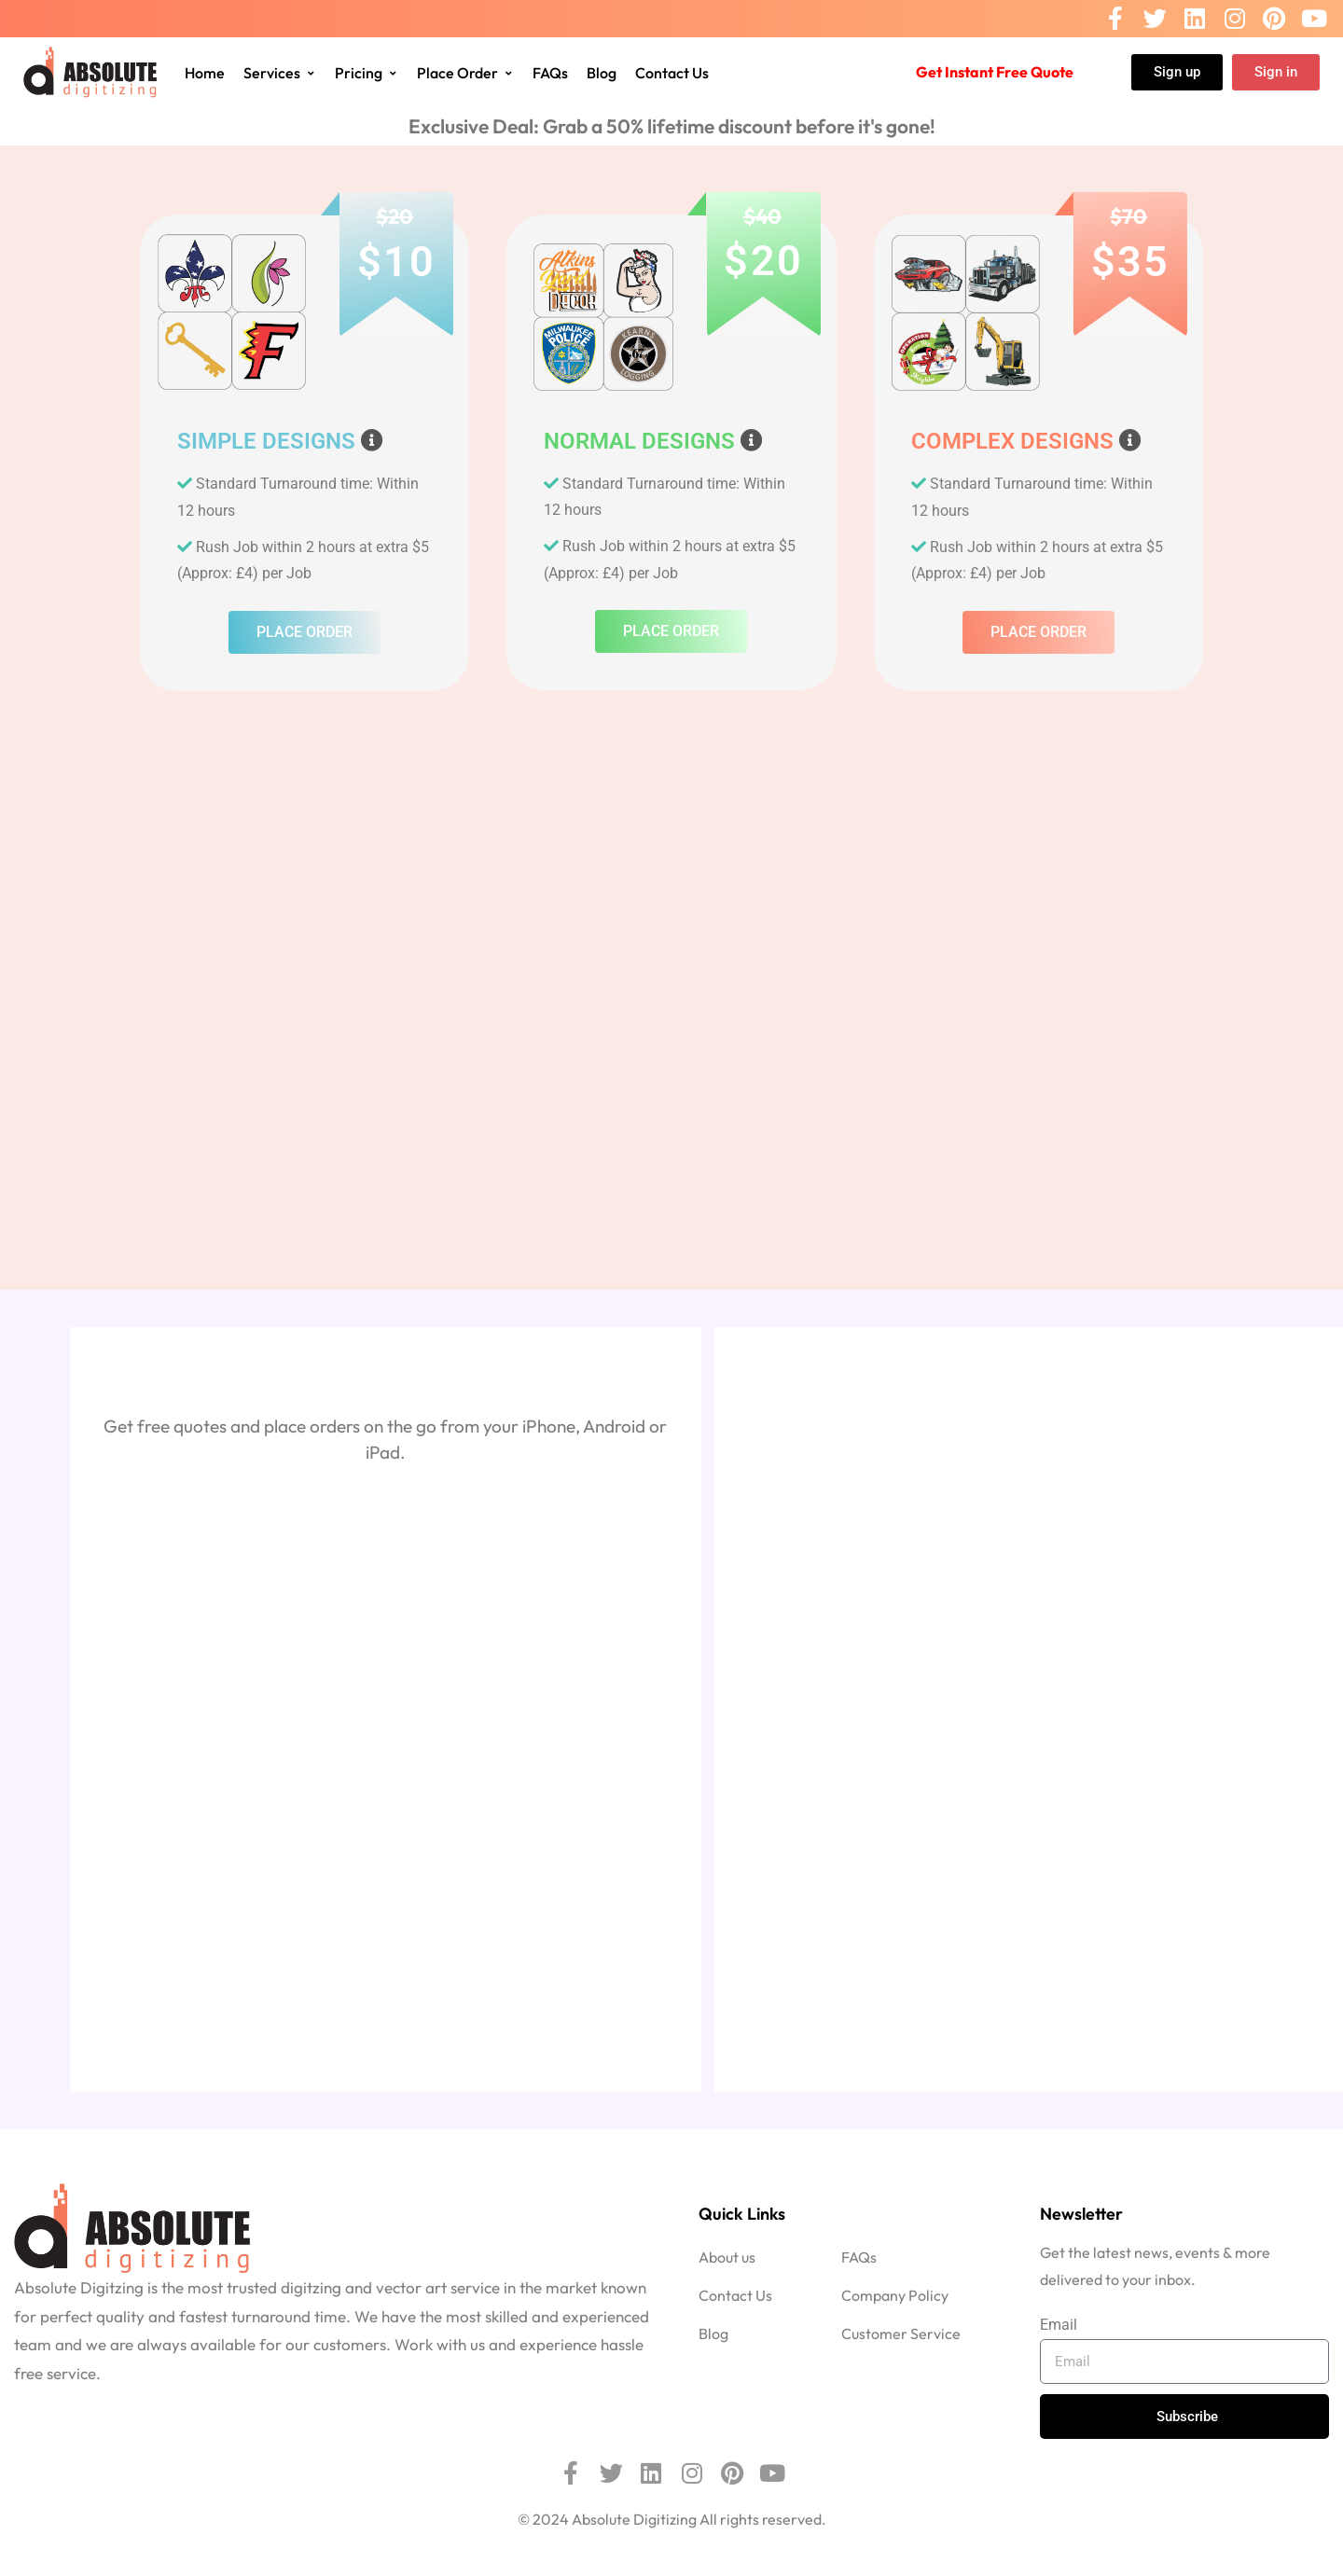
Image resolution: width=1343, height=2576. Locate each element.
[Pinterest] (1274, 19)
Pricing (366, 72)
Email (1058, 2325)
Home (205, 72)
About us (727, 2257)
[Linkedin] (1194, 19)
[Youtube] (1314, 19)
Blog (601, 72)
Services (279, 72)
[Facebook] (1115, 19)
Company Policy (894, 2295)
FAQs (550, 72)
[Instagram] (1235, 19)
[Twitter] (1155, 19)
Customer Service (901, 2333)
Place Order (465, 72)
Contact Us (672, 72)
